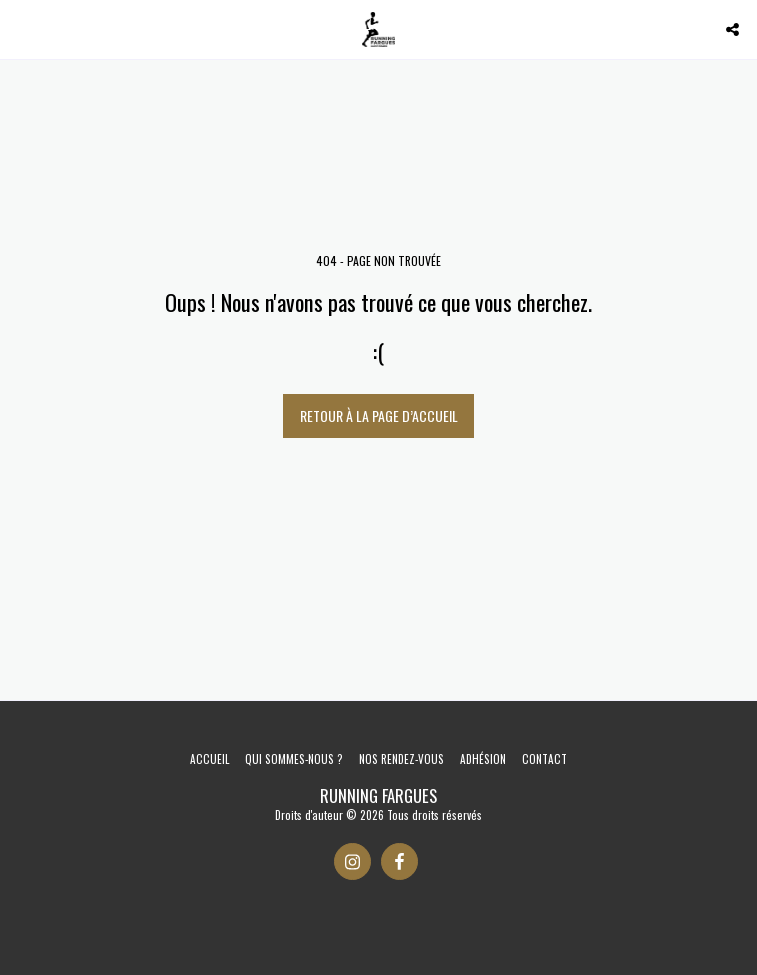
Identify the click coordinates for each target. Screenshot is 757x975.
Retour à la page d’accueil (379, 415)
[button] (22, 29)
